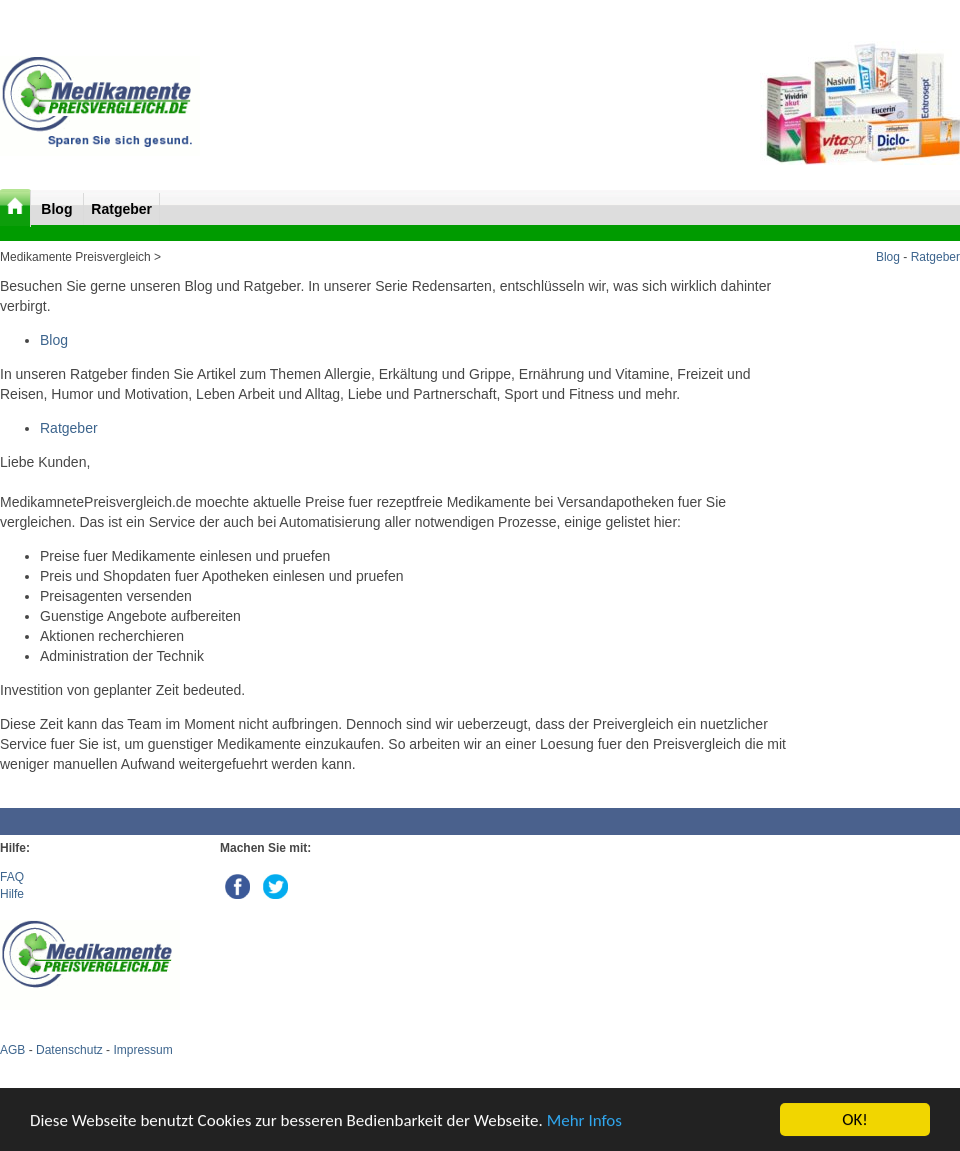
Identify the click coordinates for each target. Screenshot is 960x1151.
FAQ (12, 877)
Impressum (142, 1050)
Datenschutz (69, 1050)
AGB (12, 1050)
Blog (58, 209)
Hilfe (12, 894)
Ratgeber (121, 209)
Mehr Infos (584, 1120)
